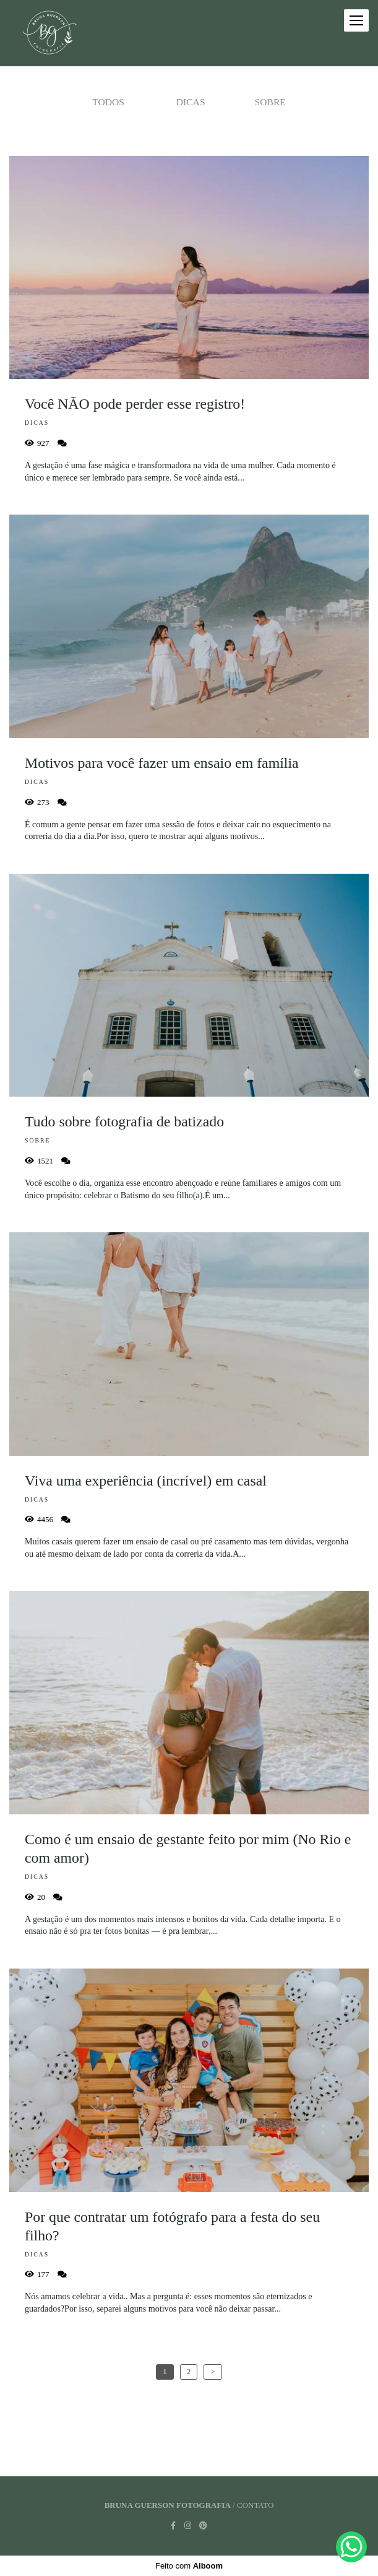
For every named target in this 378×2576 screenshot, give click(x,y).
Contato (255, 2505)
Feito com (189, 2565)
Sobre (270, 102)
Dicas (190, 102)
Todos (108, 102)
